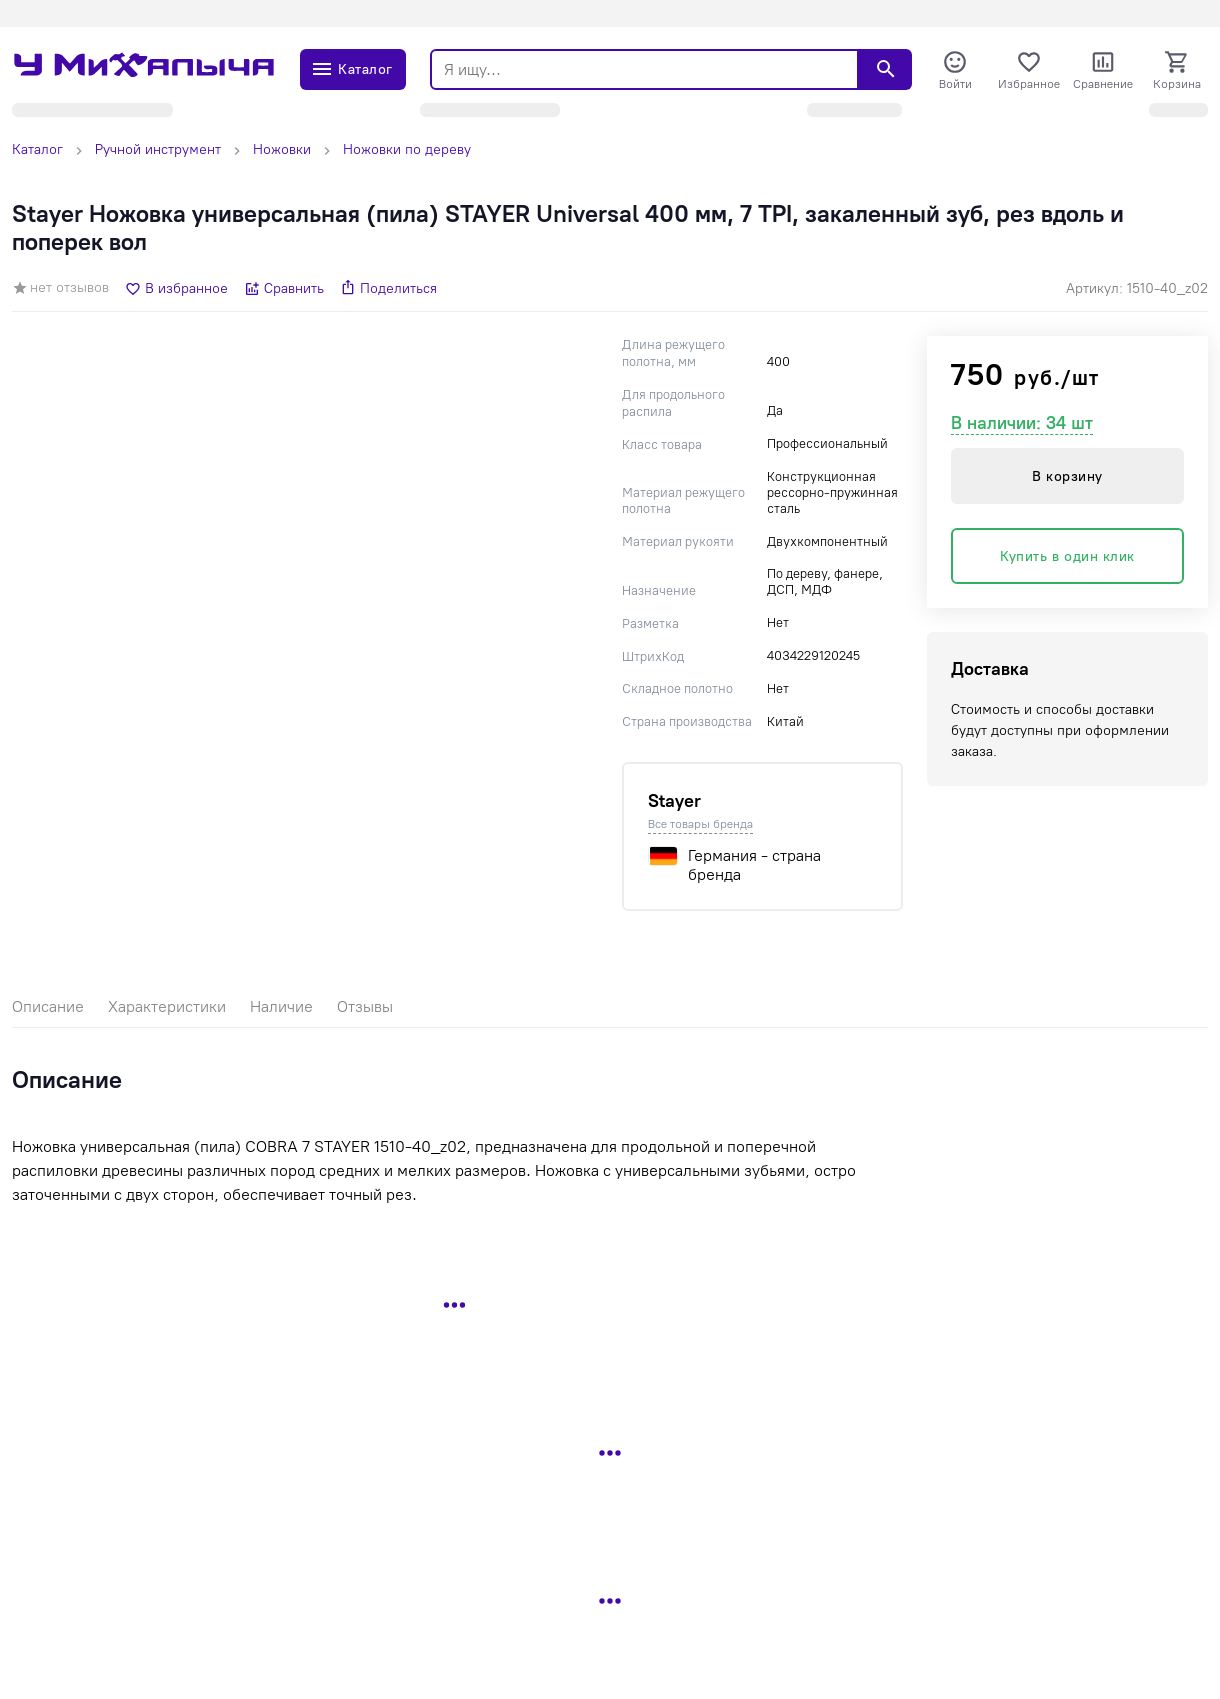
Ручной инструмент (158, 149)
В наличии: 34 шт (1022, 423)
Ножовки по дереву (407, 149)
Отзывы (365, 1006)
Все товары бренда (700, 824)
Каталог (37, 149)
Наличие (281, 1006)
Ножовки (282, 149)
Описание (48, 1006)
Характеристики (167, 1006)
